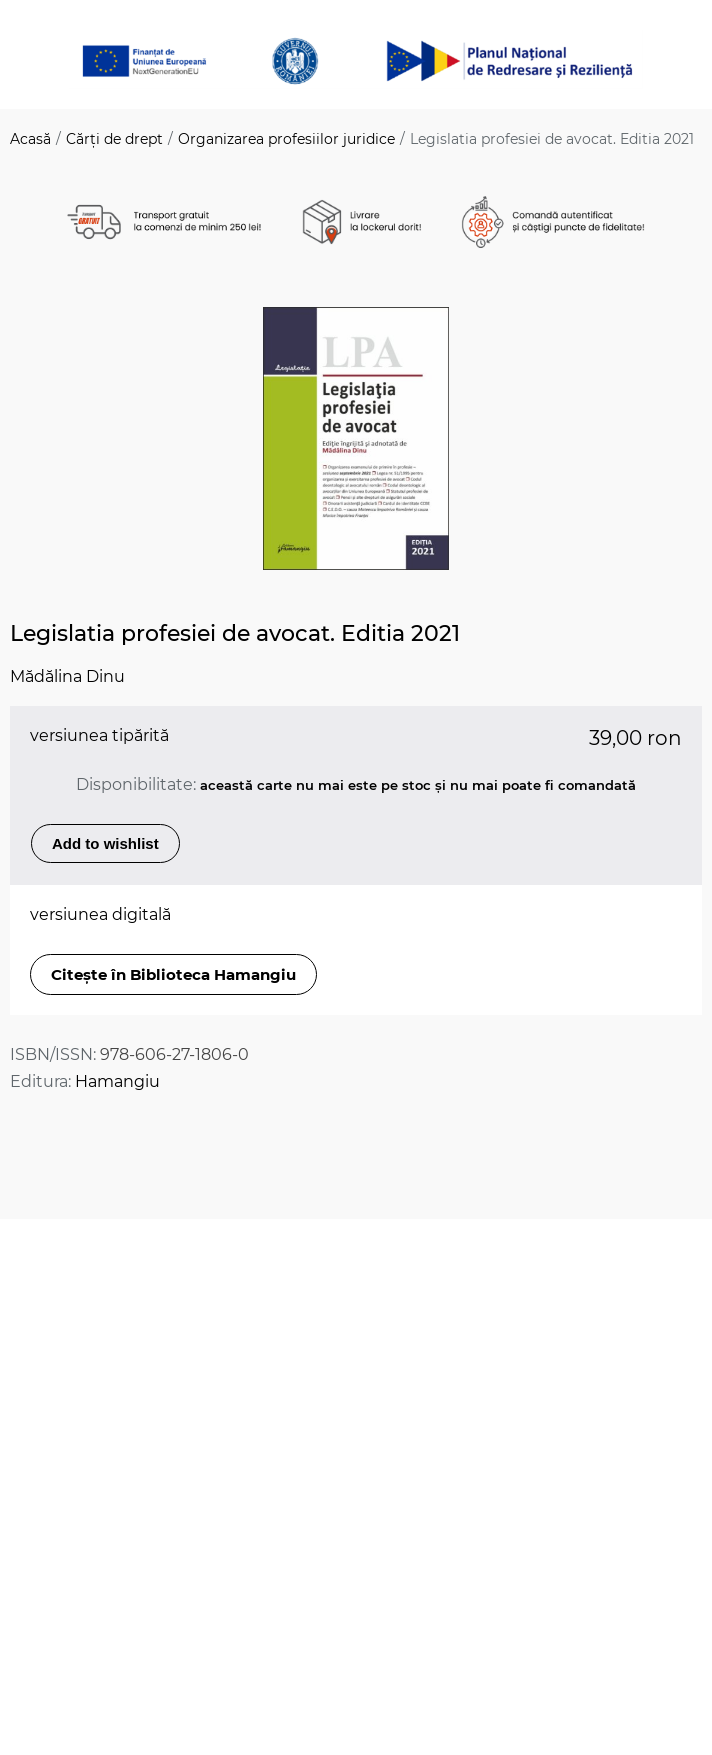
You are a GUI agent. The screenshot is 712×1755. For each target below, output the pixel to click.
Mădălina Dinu (67, 676)
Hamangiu (117, 1081)
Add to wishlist (105, 843)
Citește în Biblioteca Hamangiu (173, 974)
